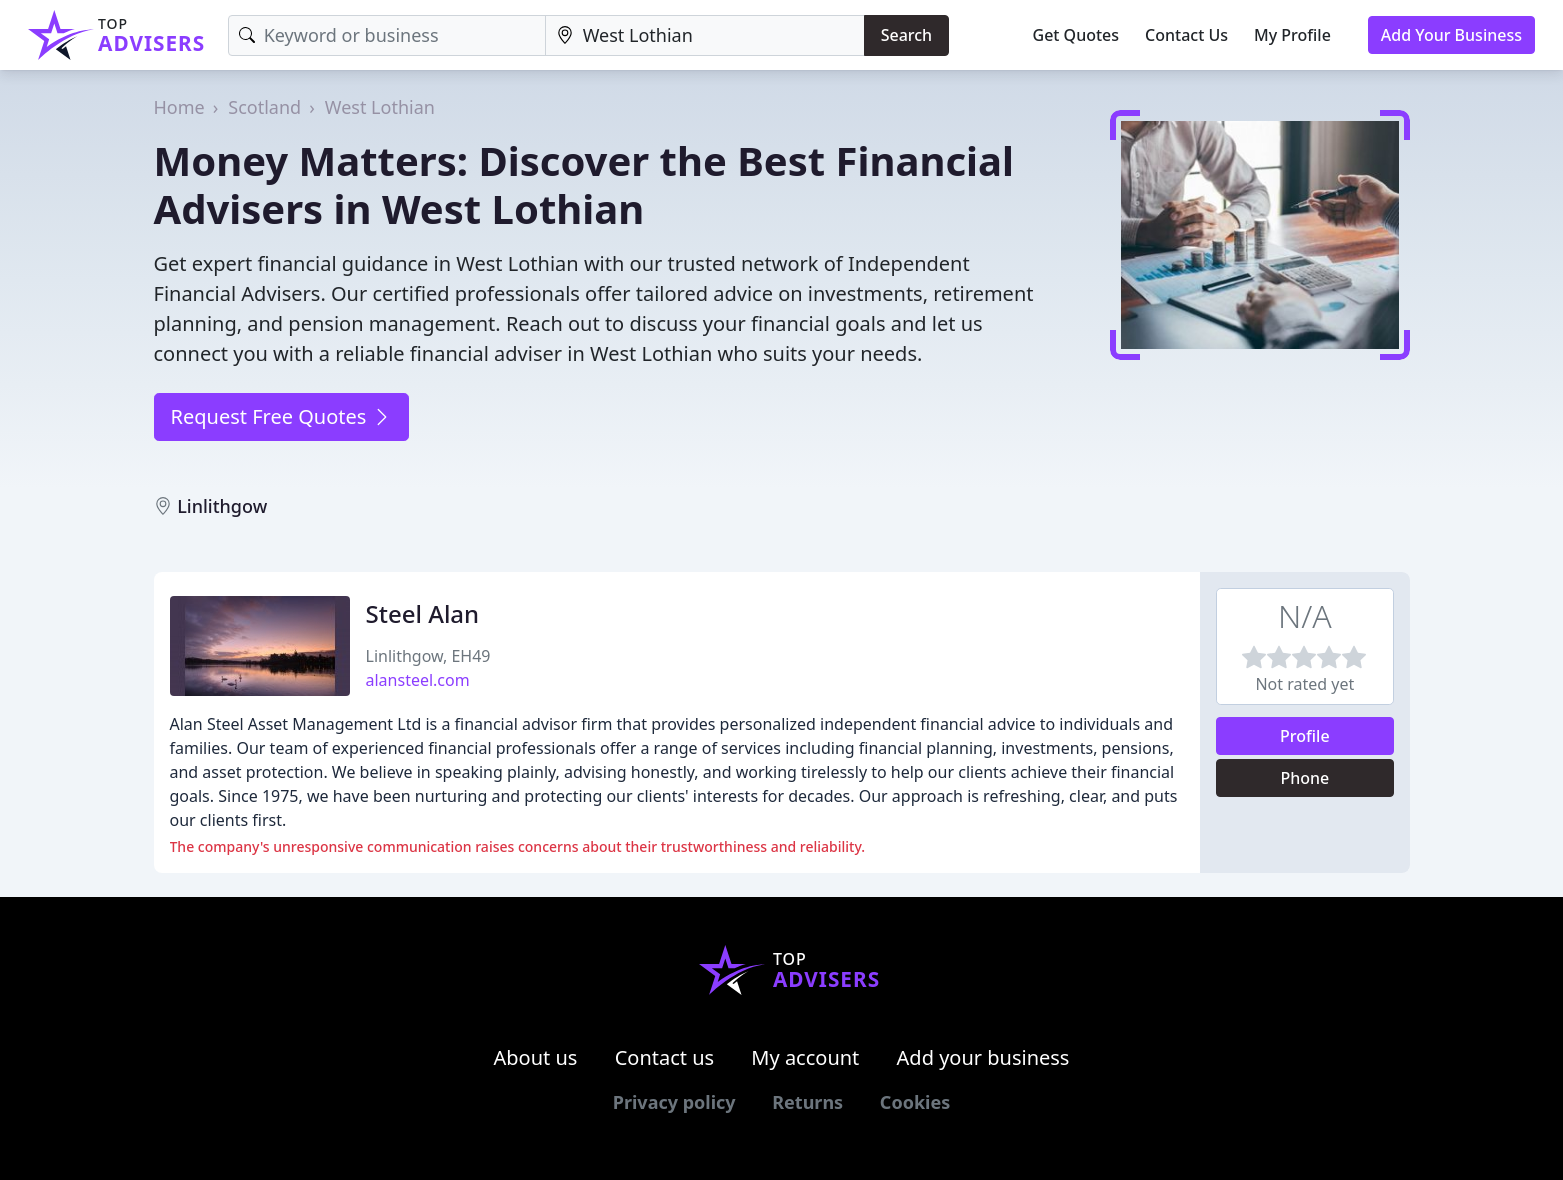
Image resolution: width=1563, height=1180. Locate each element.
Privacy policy (674, 1102)
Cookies (915, 1102)
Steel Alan (423, 613)
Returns (807, 1102)
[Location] (705, 35)
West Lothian (380, 107)
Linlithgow (222, 506)
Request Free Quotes (281, 416)
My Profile (1292, 35)
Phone (1304, 778)
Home (179, 107)
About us (536, 1057)
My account (805, 1057)
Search (906, 35)
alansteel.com (418, 680)
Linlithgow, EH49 (428, 656)
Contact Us (1186, 35)
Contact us (665, 1057)
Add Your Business (1451, 35)
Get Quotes (1076, 35)
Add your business (983, 1057)
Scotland (264, 107)
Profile (1305, 736)
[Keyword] (387, 35)
